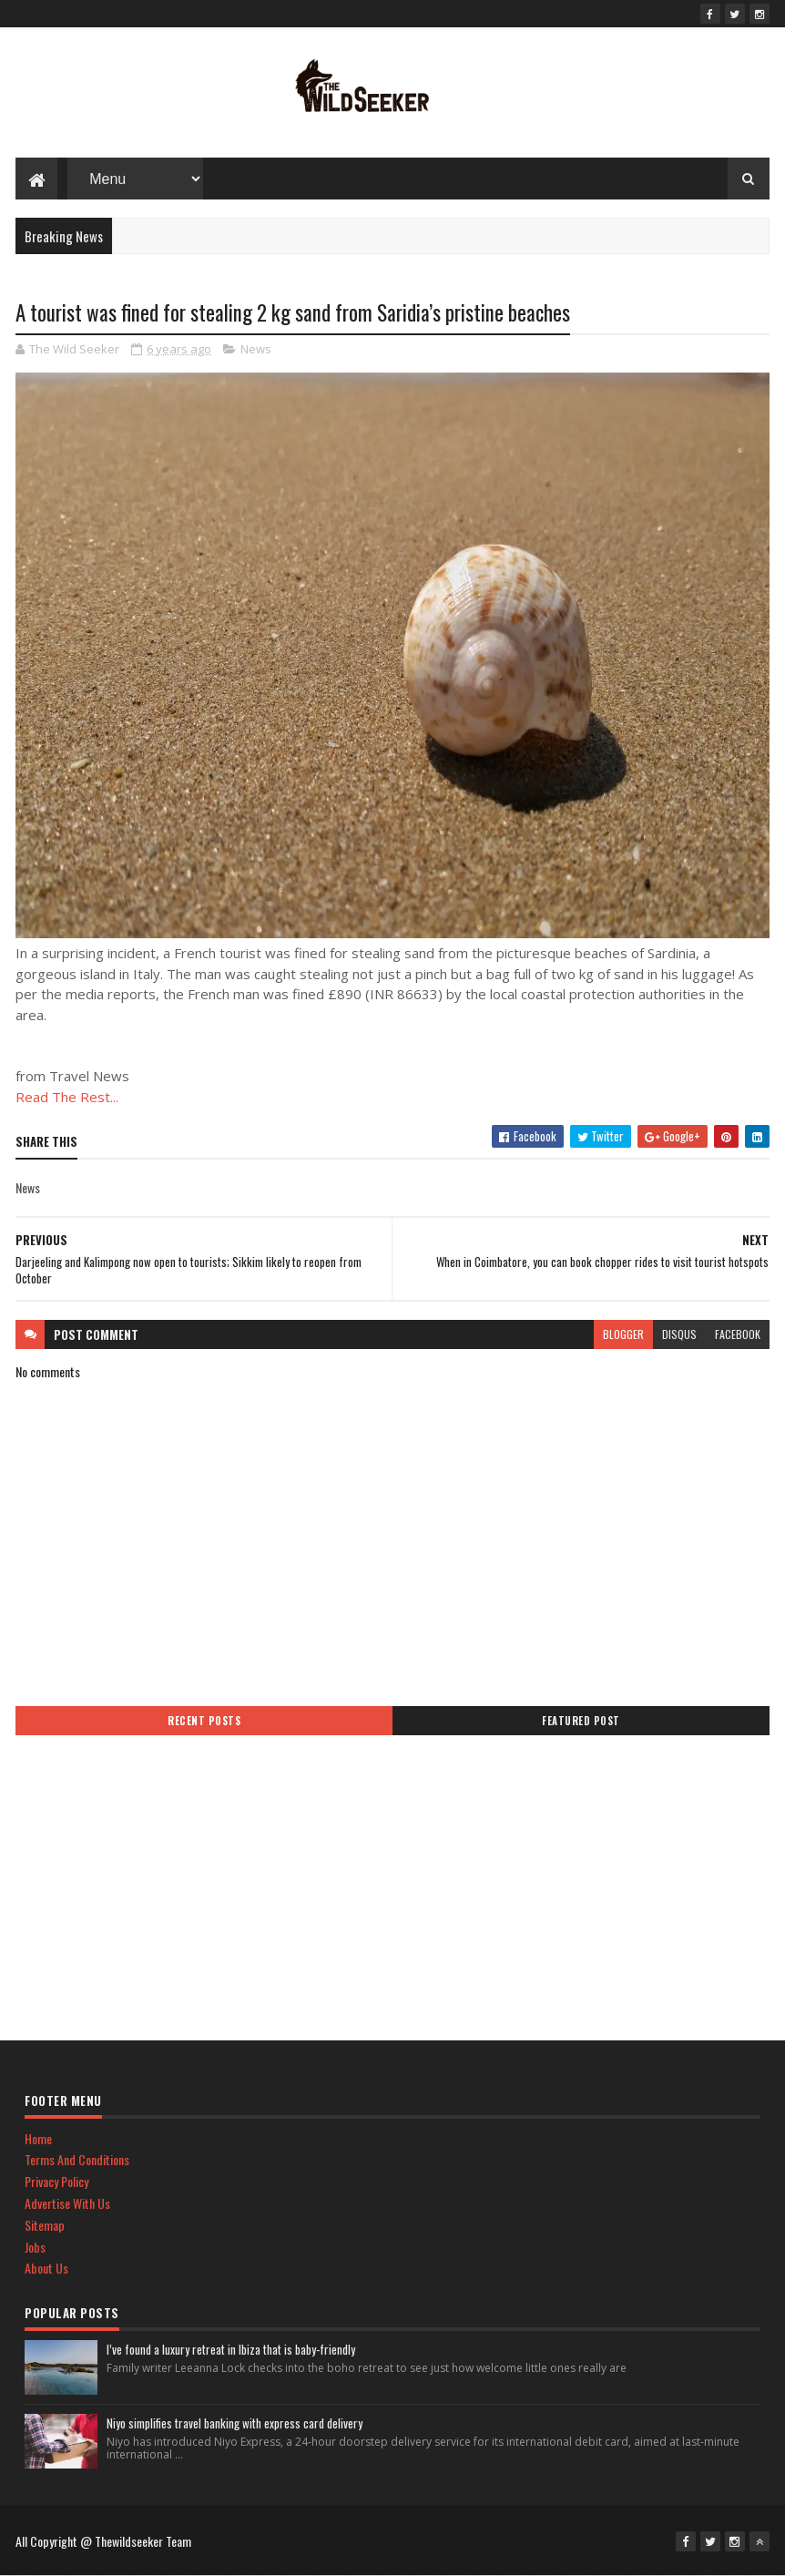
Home (38, 2138)
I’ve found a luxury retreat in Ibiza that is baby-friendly (231, 2349)
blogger (623, 1334)
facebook (737, 1334)
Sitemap (45, 2224)
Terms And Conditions (77, 2159)
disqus (679, 1334)
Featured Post (581, 1720)
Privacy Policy (56, 2181)
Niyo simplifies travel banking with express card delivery (234, 2423)
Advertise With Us (67, 2203)
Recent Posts (204, 1720)
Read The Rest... (66, 1097)
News (255, 349)
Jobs (35, 2246)
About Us (46, 2267)
